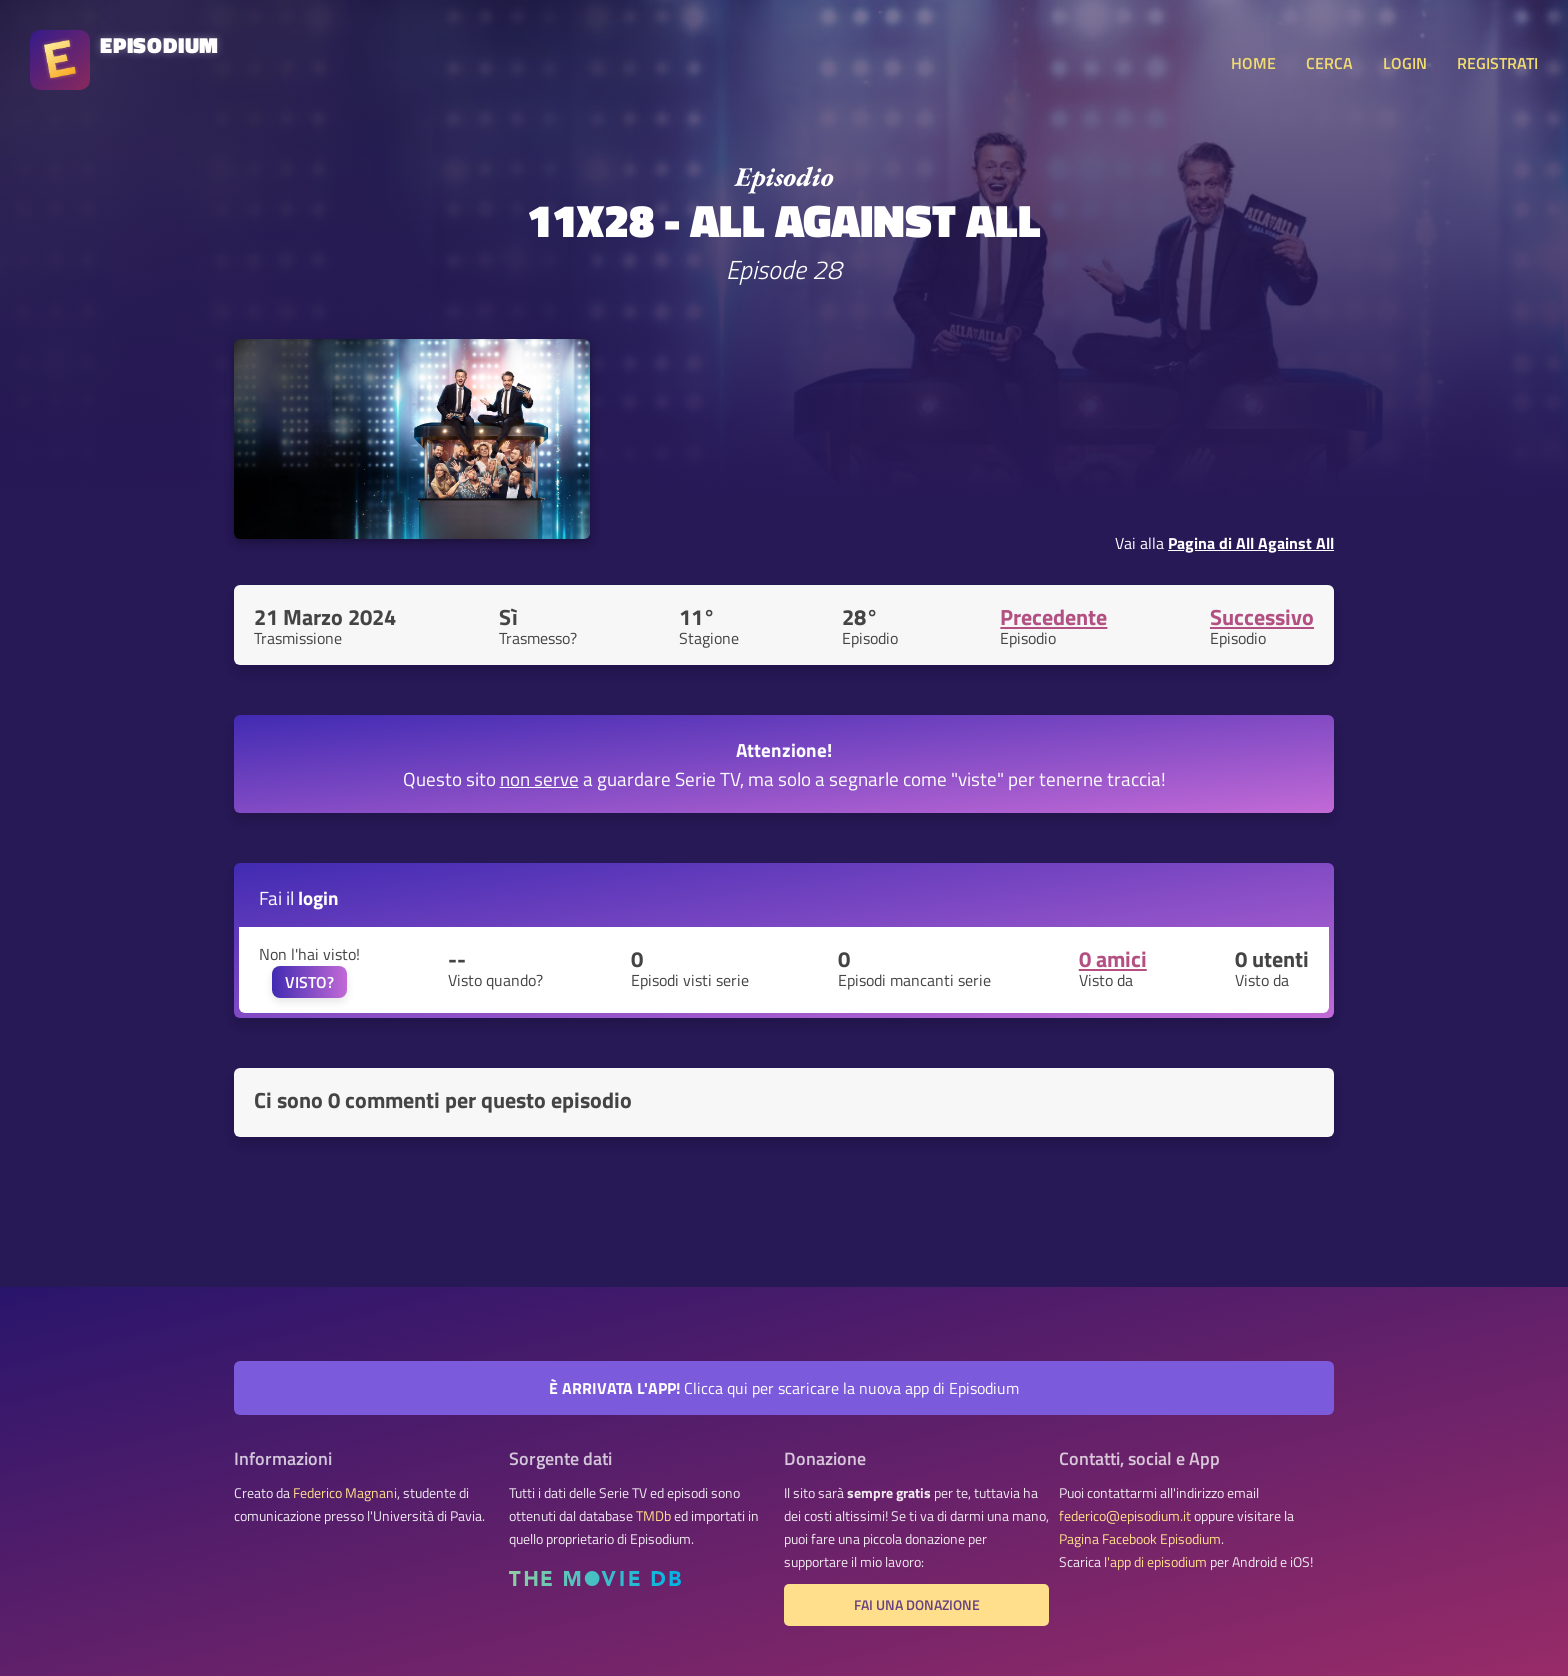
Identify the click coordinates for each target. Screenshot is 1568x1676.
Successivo (1262, 617)
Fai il (299, 897)
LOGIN (1405, 63)
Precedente (1053, 617)
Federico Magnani (345, 1493)
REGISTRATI (1497, 63)
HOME (1253, 63)
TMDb (653, 1516)
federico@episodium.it (1125, 1516)
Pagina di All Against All (1251, 543)
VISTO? (309, 982)
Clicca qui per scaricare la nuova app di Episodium (784, 1388)
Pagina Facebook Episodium (1140, 1539)
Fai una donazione (917, 1605)
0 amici (1113, 959)
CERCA (1329, 63)
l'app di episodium (1155, 1562)
